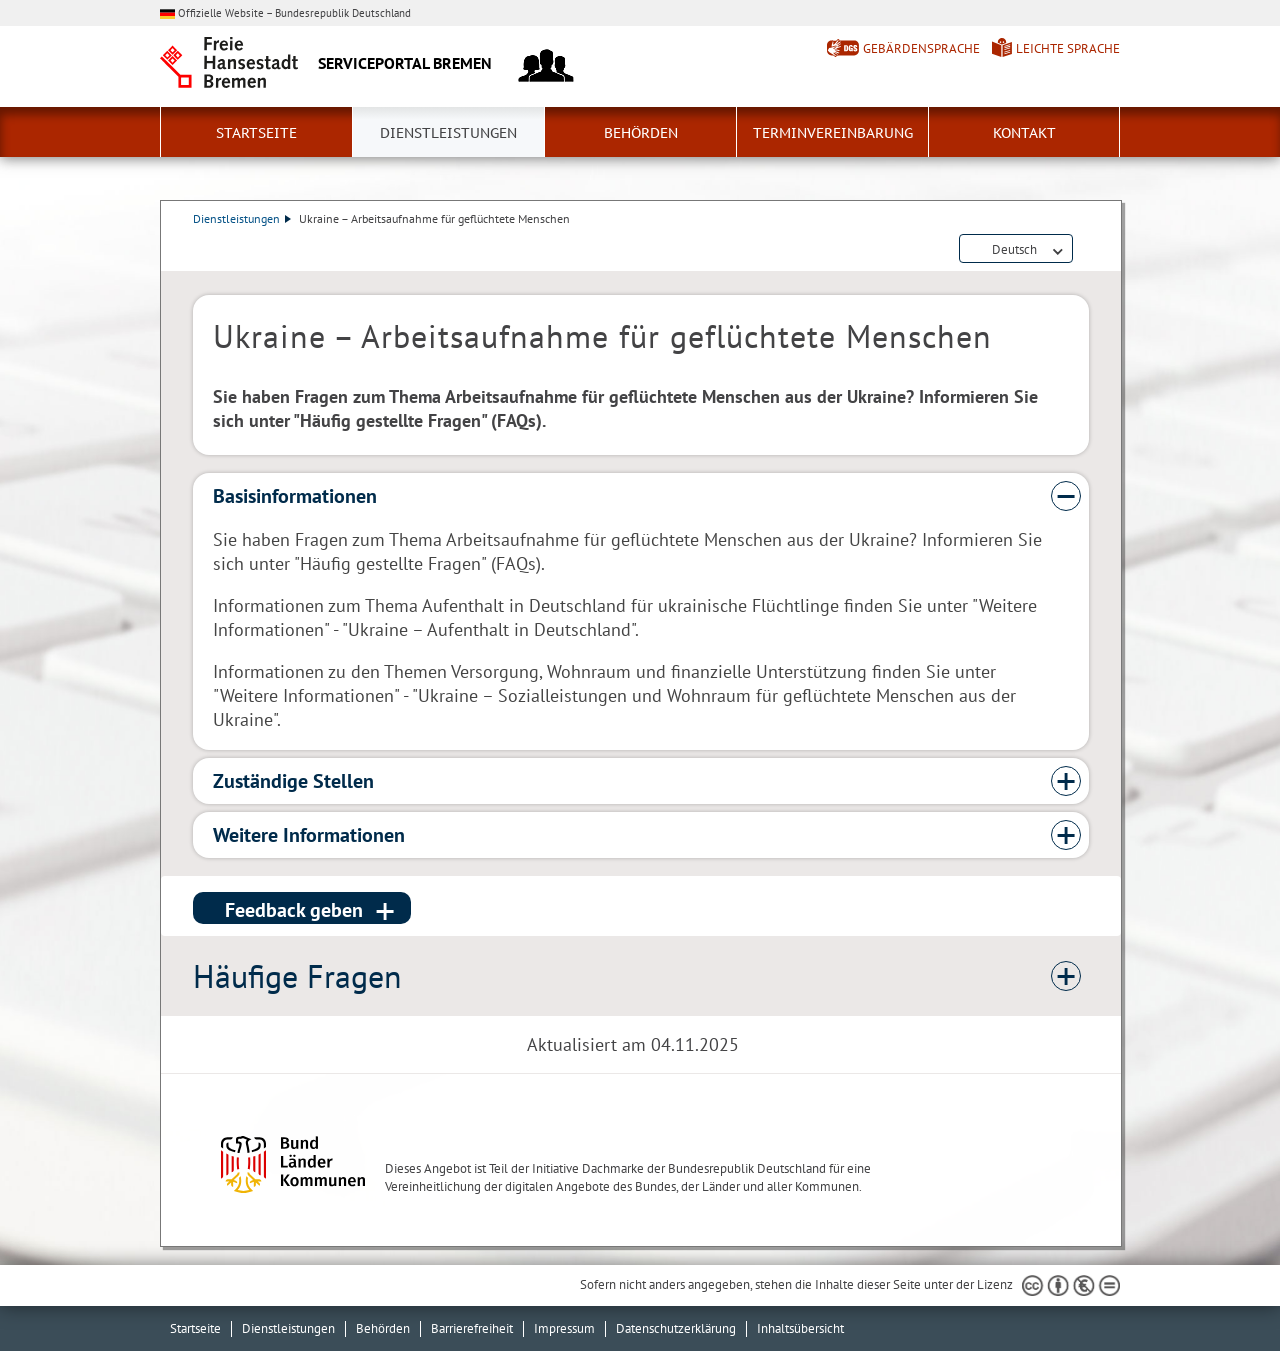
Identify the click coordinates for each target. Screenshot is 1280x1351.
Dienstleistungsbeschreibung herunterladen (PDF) (1085, 250)
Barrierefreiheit (472, 1328)
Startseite (256, 133)
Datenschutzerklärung (676, 1328)
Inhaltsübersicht (800, 1328)
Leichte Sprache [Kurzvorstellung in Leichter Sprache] (1068, 48)
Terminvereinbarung (833, 133)
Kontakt (1024, 133)
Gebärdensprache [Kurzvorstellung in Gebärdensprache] (921, 48)
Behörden (641, 133)
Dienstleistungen (448, 133)
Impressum (564, 1328)
